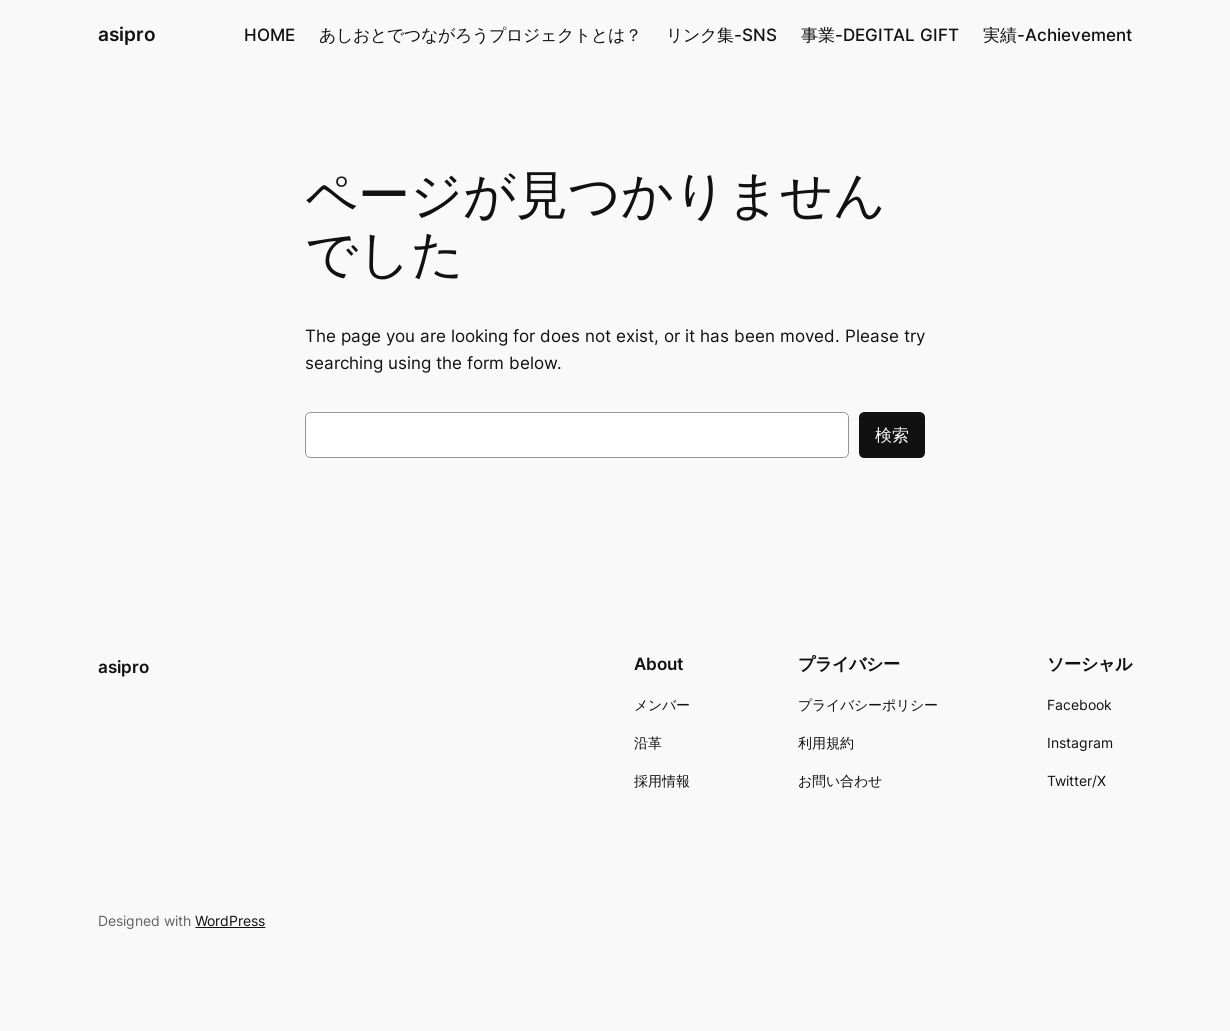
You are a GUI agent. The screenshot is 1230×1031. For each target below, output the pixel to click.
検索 (892, 435)
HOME (269, 35)
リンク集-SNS (721, 35)
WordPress (230, 920)
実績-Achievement (1057, 35)
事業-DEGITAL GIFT (880, 35)
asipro (127, 34)
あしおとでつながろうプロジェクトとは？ (480, 35)
